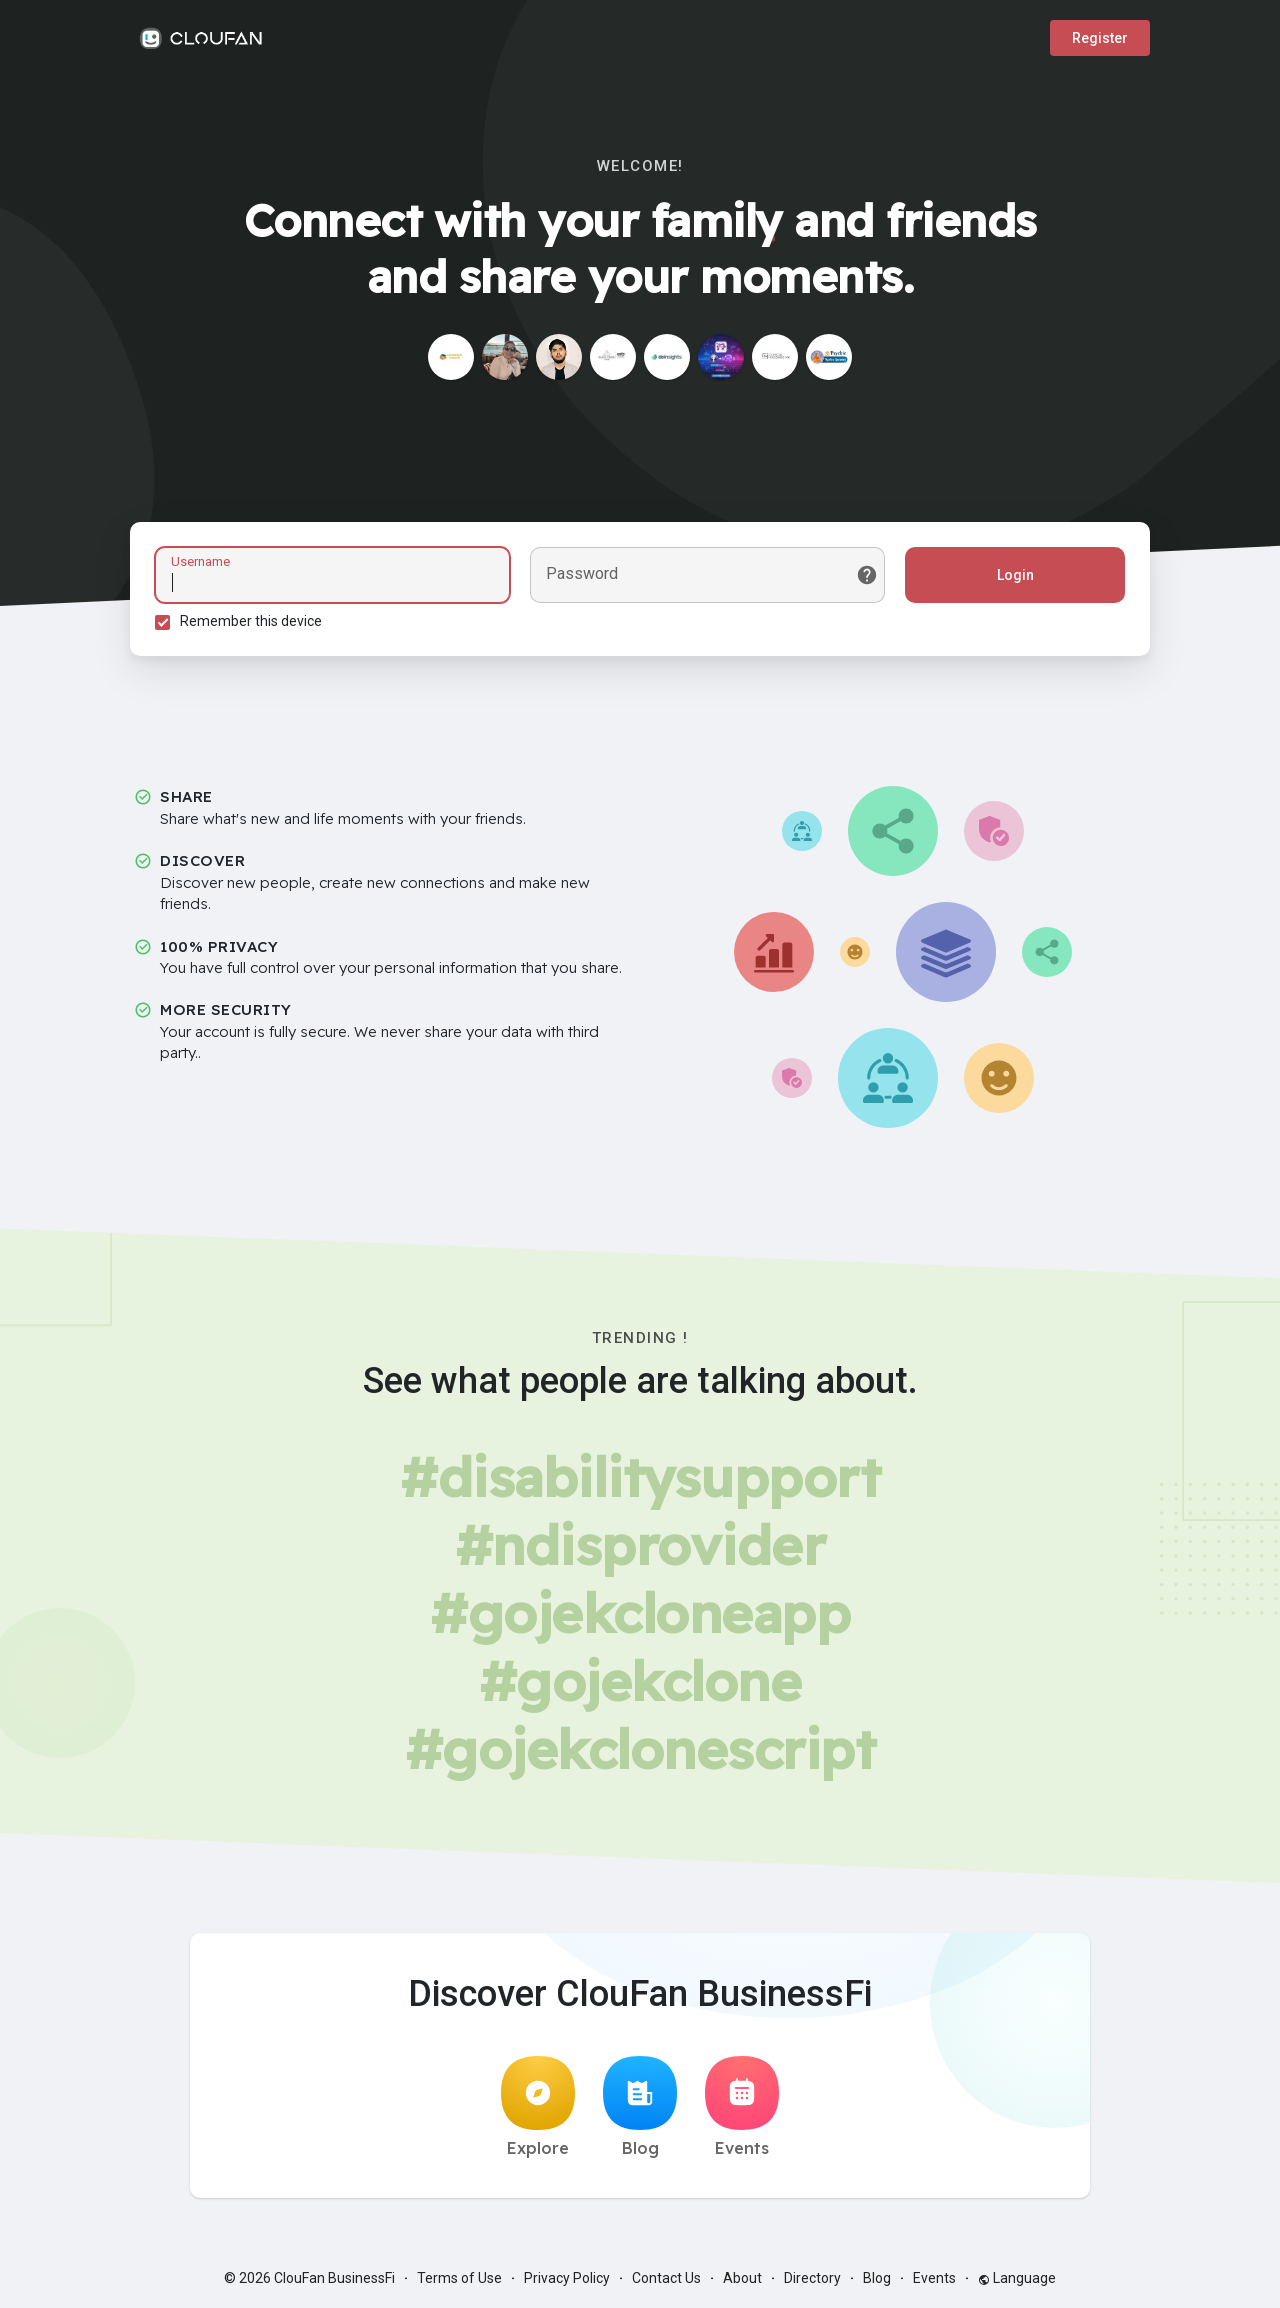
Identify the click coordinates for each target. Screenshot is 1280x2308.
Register (1100, 38)
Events (742, 2107)
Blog (640, 2107)
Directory (812, 2278)
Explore (538, 2107)
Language (1017, 2278)
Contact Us (666, 2278)
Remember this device (251, 621)
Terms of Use (459, 2278)
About (742, 2278)
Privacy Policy (567, 2278)
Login (1015, 575)
